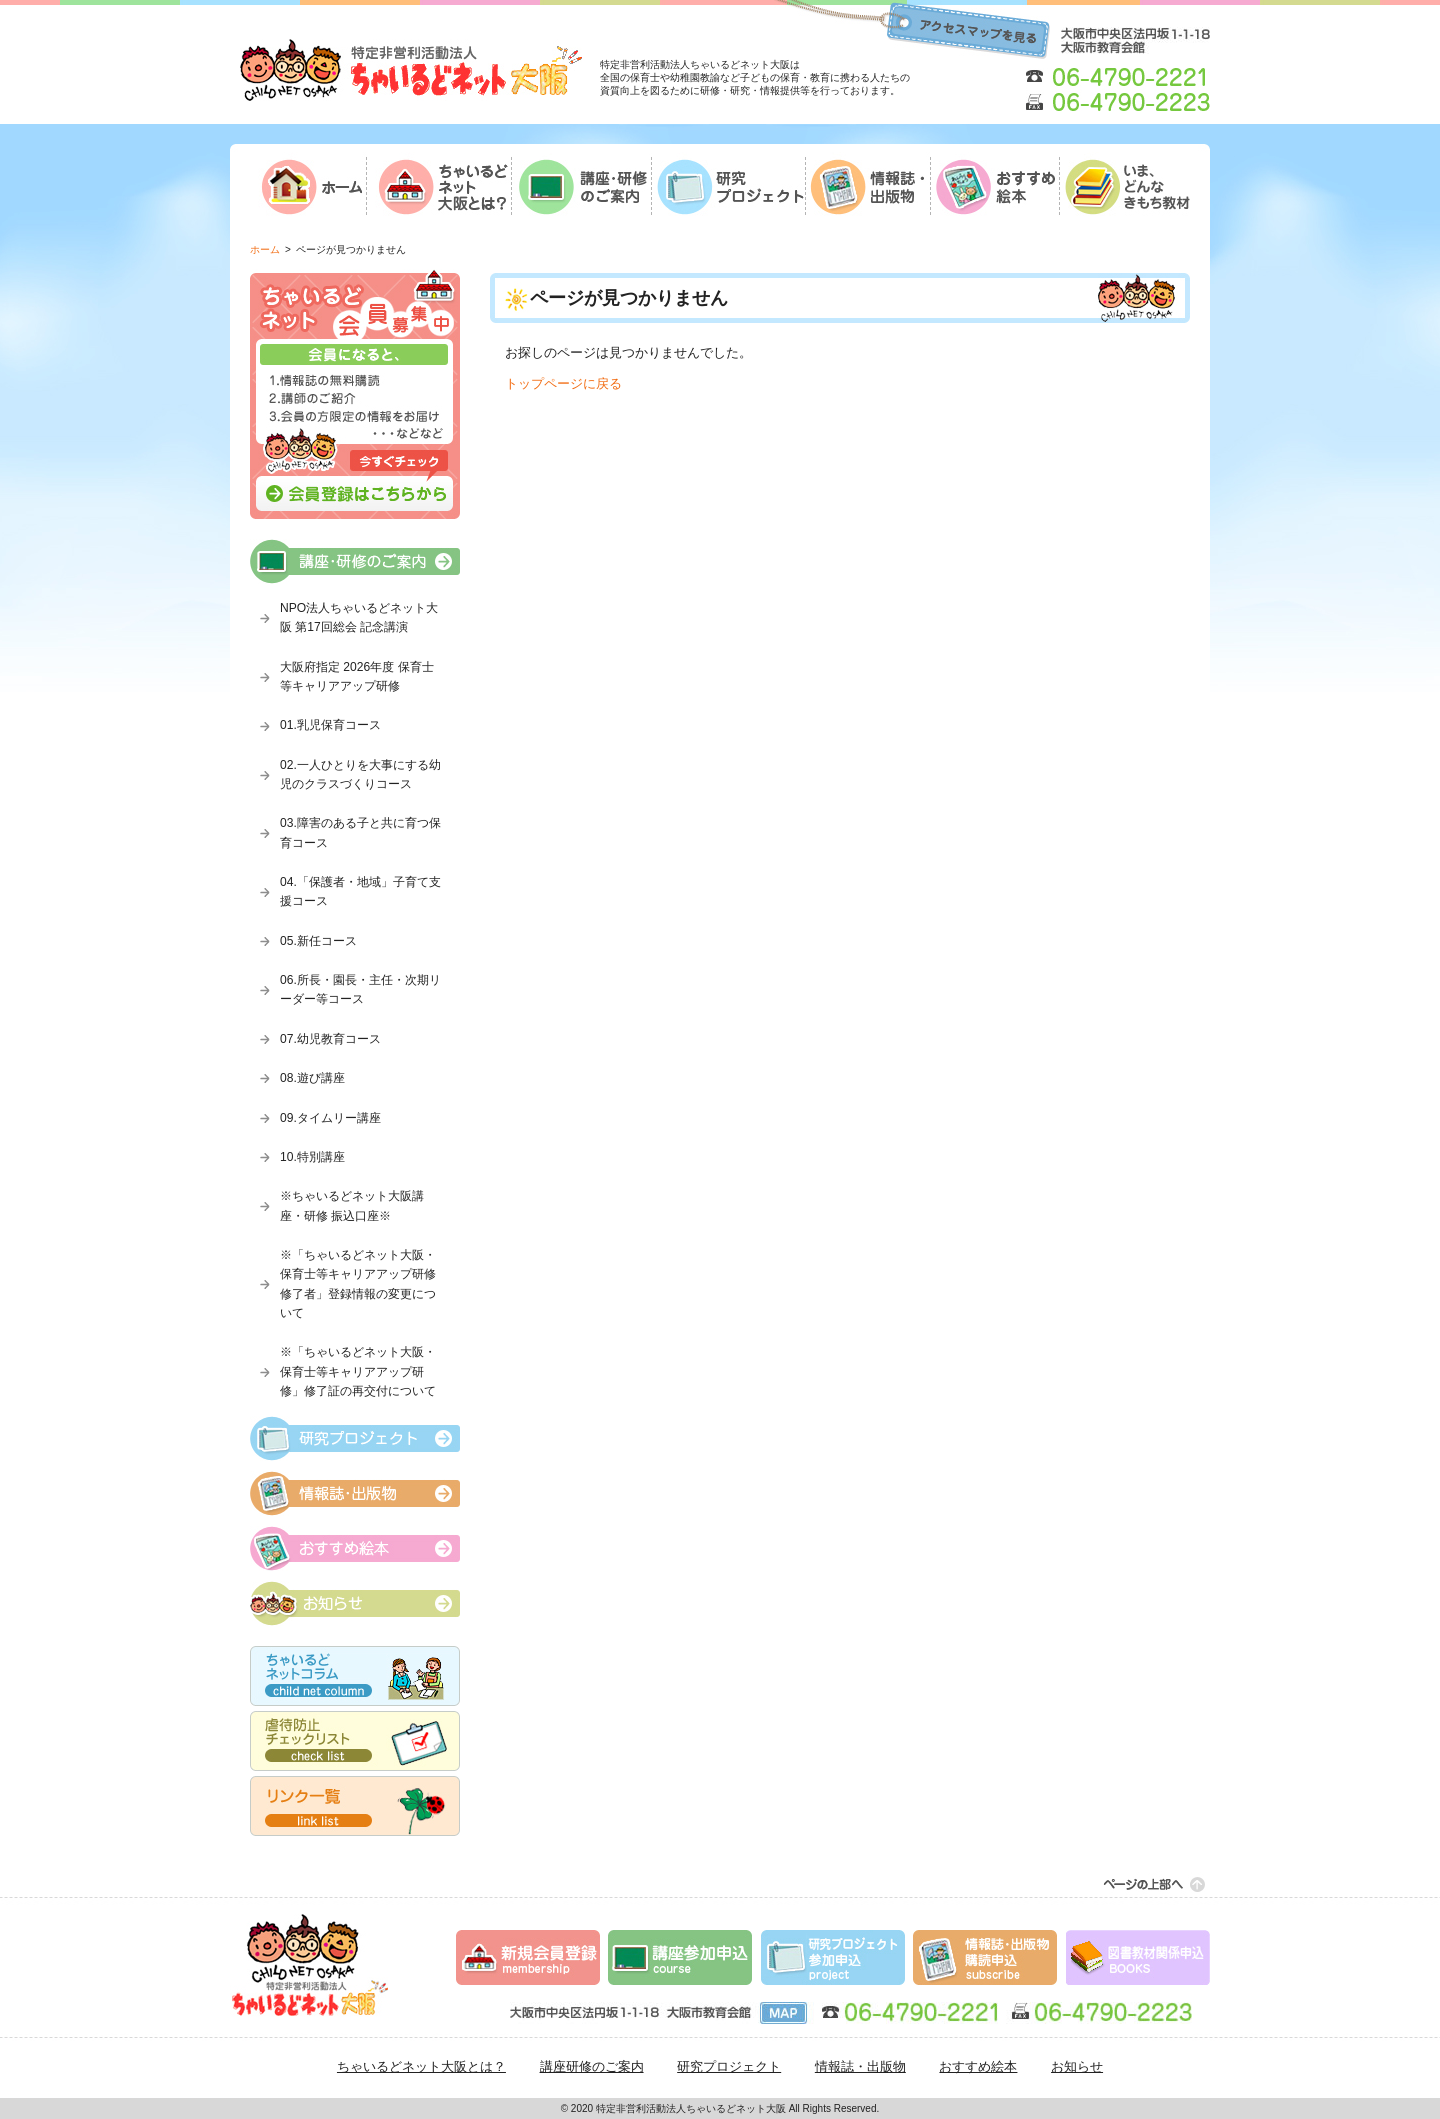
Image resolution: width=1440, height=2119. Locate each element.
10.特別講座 (312, 1157)
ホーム (265, 249)
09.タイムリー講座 (330, 1118)
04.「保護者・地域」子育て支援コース (360, 891)
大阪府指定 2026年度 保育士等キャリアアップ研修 (357, 676)
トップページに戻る (563, 383)
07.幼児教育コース (330, 1039)
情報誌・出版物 (860, 2066)
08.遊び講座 (312, 1078)
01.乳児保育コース (330, 725)
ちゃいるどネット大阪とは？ (421, 2066)
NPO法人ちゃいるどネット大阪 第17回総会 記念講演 (359, 617)
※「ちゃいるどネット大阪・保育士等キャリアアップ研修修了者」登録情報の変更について (358, 1284)
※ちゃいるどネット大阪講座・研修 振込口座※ (352, 1205)
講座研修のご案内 (592, 2066)
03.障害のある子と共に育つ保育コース (360, 832)
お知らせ (1077, 2066)
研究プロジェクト (729, 2066)
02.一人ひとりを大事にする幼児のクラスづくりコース (360, 774)
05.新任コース (318, 941)
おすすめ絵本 (978, 2066)
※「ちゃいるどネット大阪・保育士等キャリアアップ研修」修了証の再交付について (358, 1371)
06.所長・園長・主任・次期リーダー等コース (360, 989)
